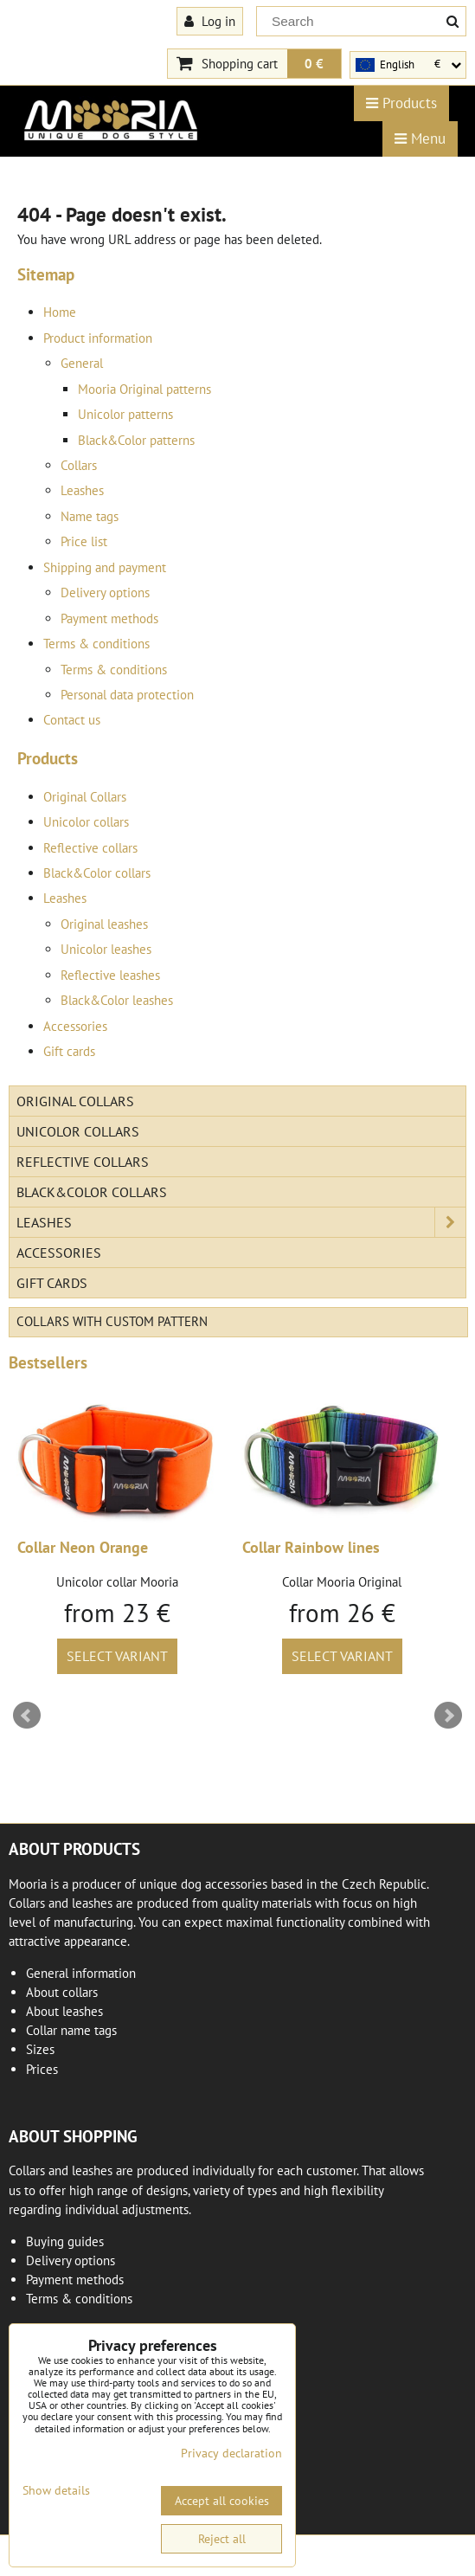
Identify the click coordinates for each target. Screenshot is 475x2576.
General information (81, 1973)
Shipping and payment (104, 567)
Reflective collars (90, 848)
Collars (79, 465)
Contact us (71, 720)
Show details (56, 2490)
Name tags (90, 516)
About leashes (64, 2011)
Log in (209, 20)
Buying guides (65, 2241)
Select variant (117, 1656)
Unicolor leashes (106, 949)
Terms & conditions (96, 643)
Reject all (222, 2539)
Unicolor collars (86, 822)
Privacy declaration (231, 2453)
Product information (97, 338)
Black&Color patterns (136, 440)
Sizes (40, 2049)
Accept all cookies (222, 2500)
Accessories (75, 1026)
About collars (62, 1992)
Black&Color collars (97, 873)
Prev (27, 1715)
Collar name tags (71, 2030)
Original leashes (104, 924)
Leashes (82, 490)
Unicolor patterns (125, 414)
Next (448, 1715)
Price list (84, 541)
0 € (314, 63)
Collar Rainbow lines (311, 1547)
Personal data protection (127, 694)
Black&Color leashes (117, 1000)
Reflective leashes (110, 975)
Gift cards (69, 1051)
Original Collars (84, 797)
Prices (42, 2069)
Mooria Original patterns (144, 389)
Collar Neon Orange (82, 1547)
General (82, 363)
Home (59, 312)
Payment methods (109, 618)
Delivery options (105, 592)
